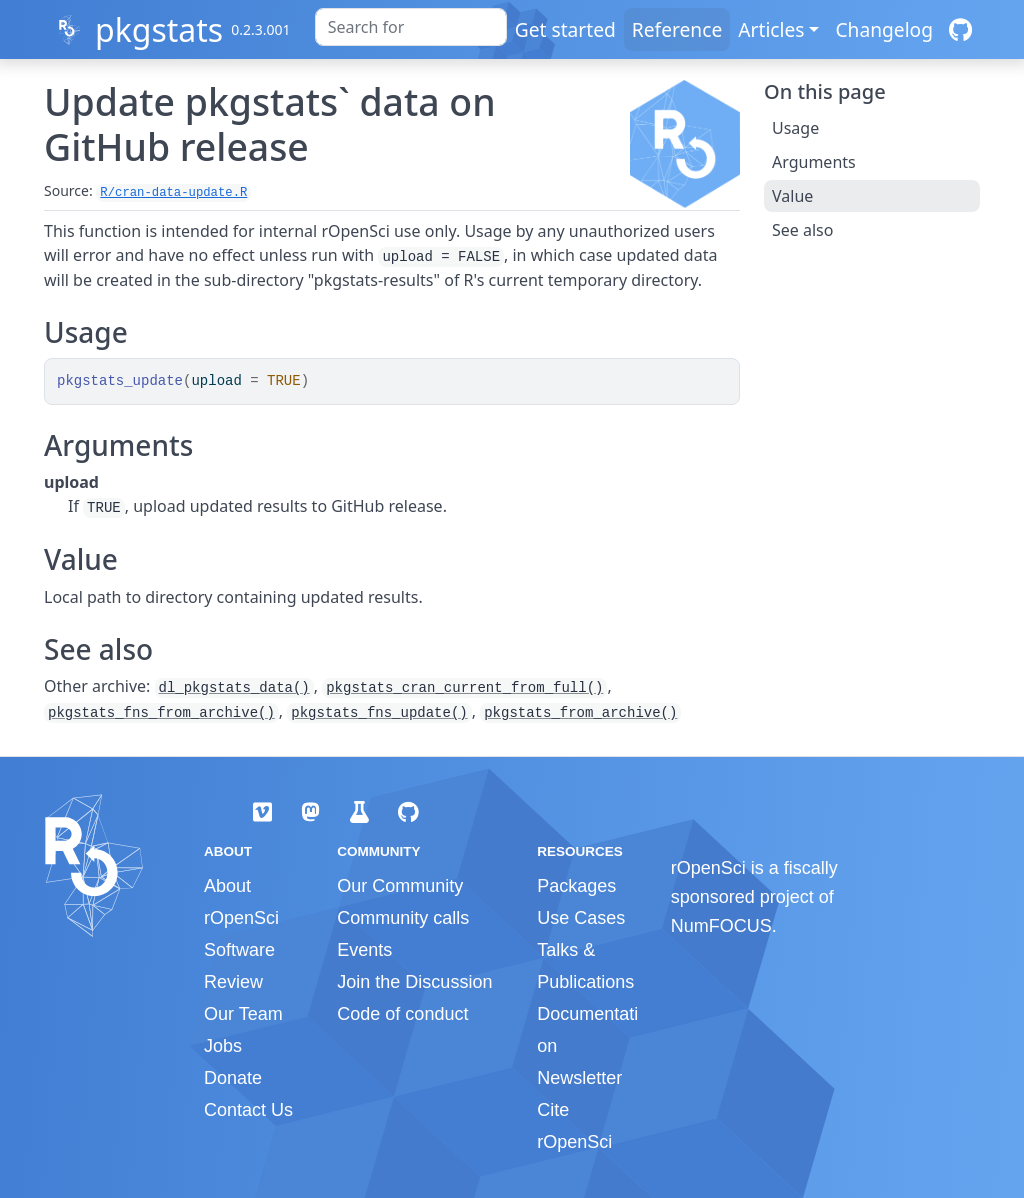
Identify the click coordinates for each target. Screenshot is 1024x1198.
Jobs (223, 1046)
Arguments (814, 162)
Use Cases (581, 918)
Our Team (243, 1014)
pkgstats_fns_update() (379, 713)
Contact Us (248, 1110)
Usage (795, 128)
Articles (771, 29)
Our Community (400, 886)
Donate (233, 1078)
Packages (576, 886)
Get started (565, 29)
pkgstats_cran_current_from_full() (464, 688)
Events (364, 950)
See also (802, 230)
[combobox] (411, 27)
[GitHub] (960, 29)
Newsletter (579, 1078)
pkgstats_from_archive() (580, 713)
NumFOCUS (721, 926)
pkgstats (159, 29)
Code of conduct (402, 1014)
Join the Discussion (414, 982)
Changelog (884, 29)
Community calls (403, 918)
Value (792, 196)
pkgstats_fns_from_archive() (161, 713)
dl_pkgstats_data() (234, 688)
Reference (677, 29)
